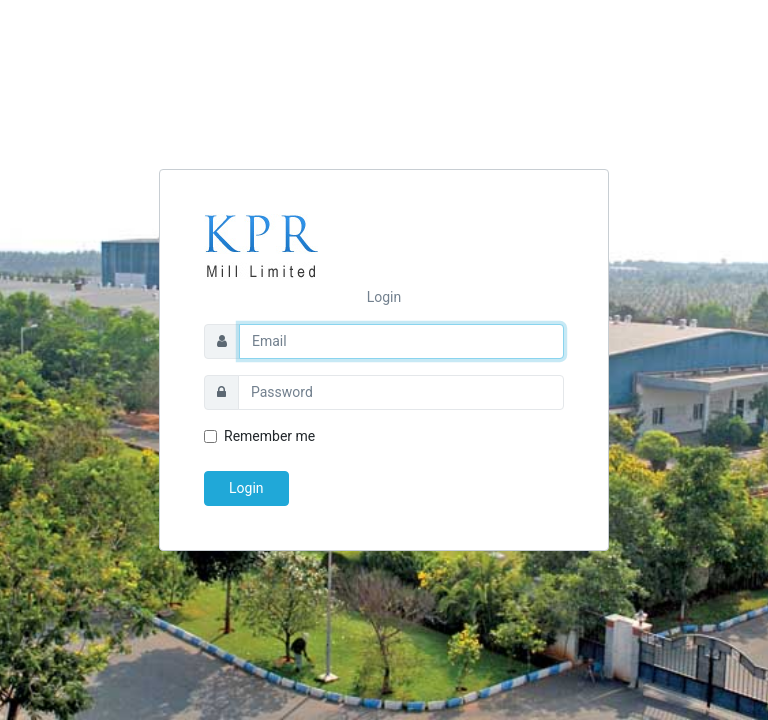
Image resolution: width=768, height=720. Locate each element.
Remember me (269, 436)
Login (246, 488)
